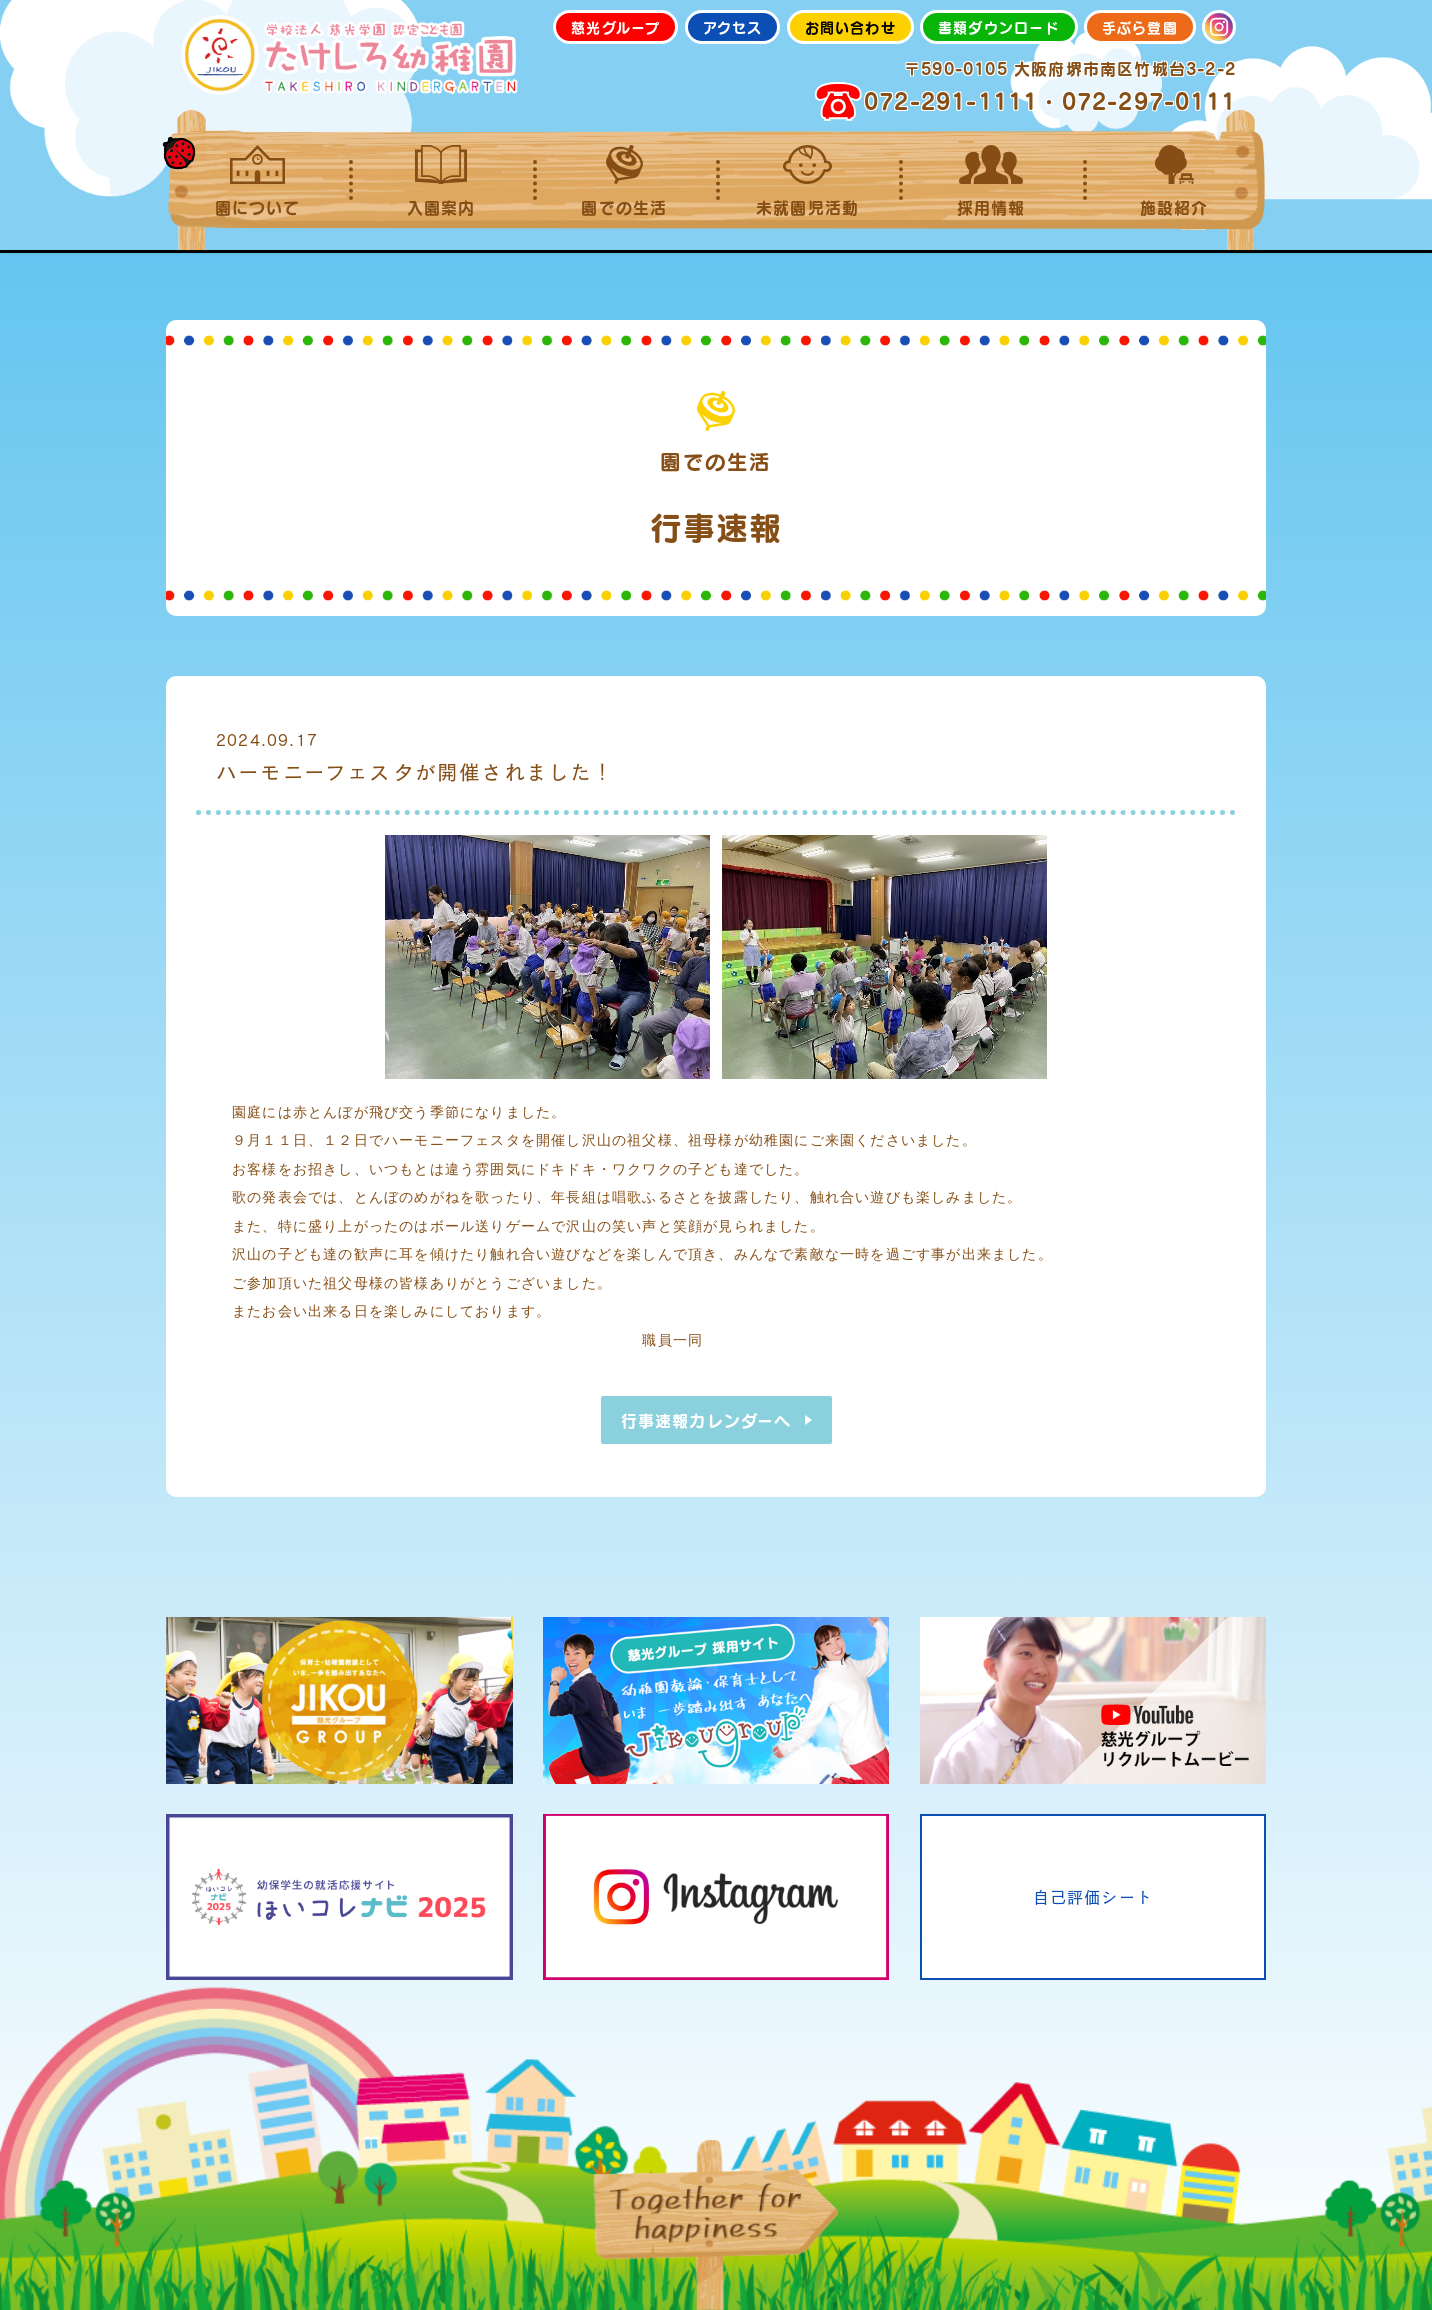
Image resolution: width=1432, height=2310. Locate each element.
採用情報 (990, 181)
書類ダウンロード (999, 27)
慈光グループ (615, 27)
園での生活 (624, 181)
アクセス (733, 27)
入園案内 (440, 181)
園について (257, 181)
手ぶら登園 (1140, 27)
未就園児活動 (807, 181)
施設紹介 (1174, 181)
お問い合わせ (850, 27)
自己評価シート (1093, 1896)
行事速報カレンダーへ (706, 1420)
